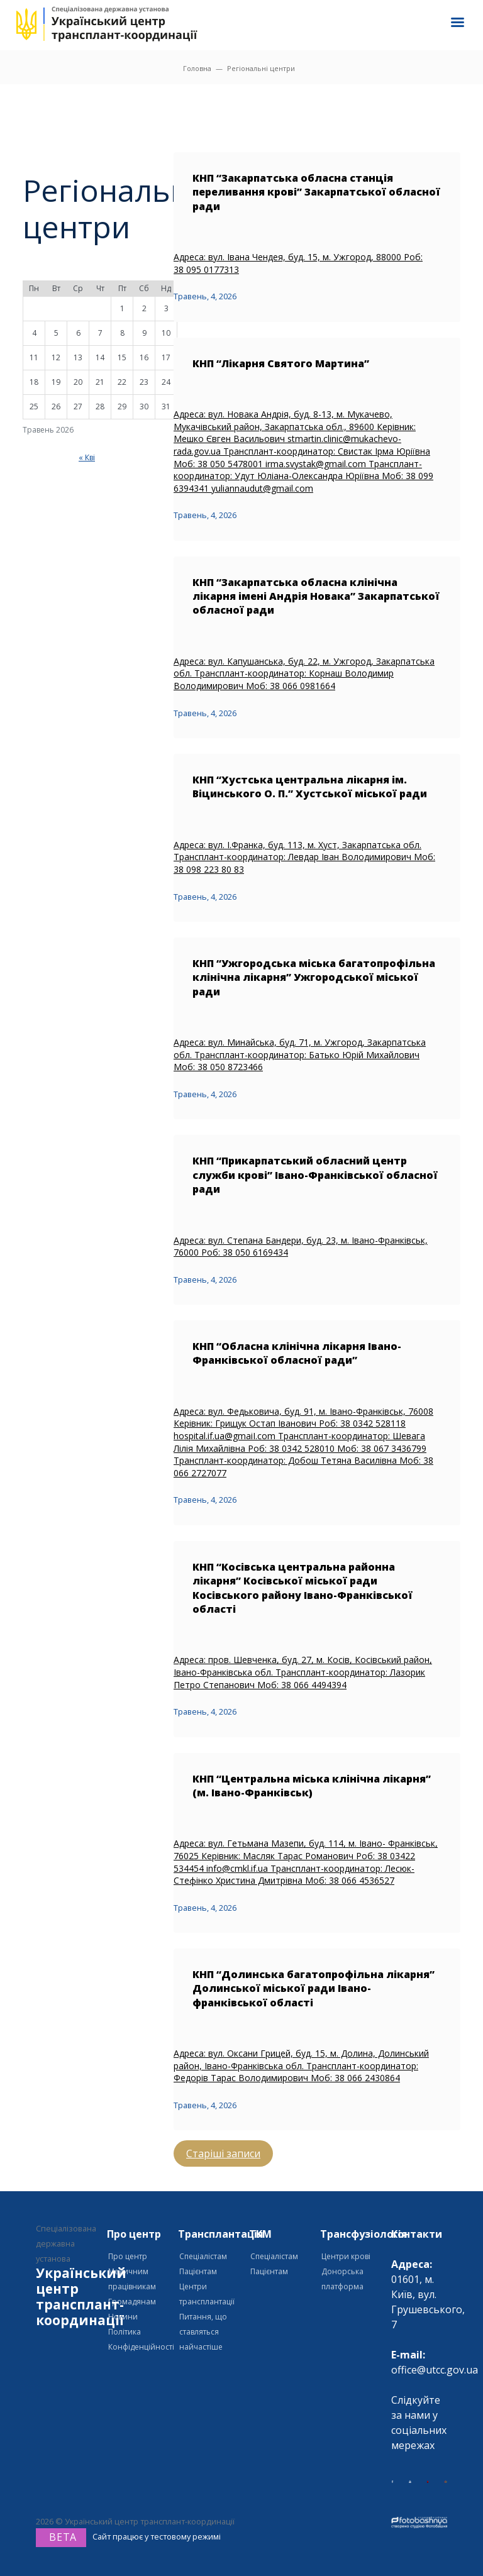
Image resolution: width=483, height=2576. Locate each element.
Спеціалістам (203, 2256)
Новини (123, 2316)
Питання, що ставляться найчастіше (203, 2331)
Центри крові (345, 2256)
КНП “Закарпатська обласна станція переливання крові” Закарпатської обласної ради (316, 192)
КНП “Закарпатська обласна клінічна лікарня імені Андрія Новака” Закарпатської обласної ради (316, 596)
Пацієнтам (198, 2271)
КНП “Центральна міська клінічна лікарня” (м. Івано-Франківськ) (311, 1785)
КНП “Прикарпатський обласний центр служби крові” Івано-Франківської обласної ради (315, 1175)
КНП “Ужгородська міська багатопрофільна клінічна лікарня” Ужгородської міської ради (313, 977)
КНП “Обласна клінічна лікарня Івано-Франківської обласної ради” (296, 1353)
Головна (197, 68)
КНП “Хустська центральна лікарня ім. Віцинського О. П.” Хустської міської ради (309, 786)
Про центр (127, 2256)
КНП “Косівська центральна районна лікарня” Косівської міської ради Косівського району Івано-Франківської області (302, 1588)
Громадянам (132, 2301)
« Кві (87, 457)
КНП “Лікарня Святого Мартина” (280, 363)
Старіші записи (223, 2153)
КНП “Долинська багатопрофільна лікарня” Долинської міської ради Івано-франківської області (313, 1988)
